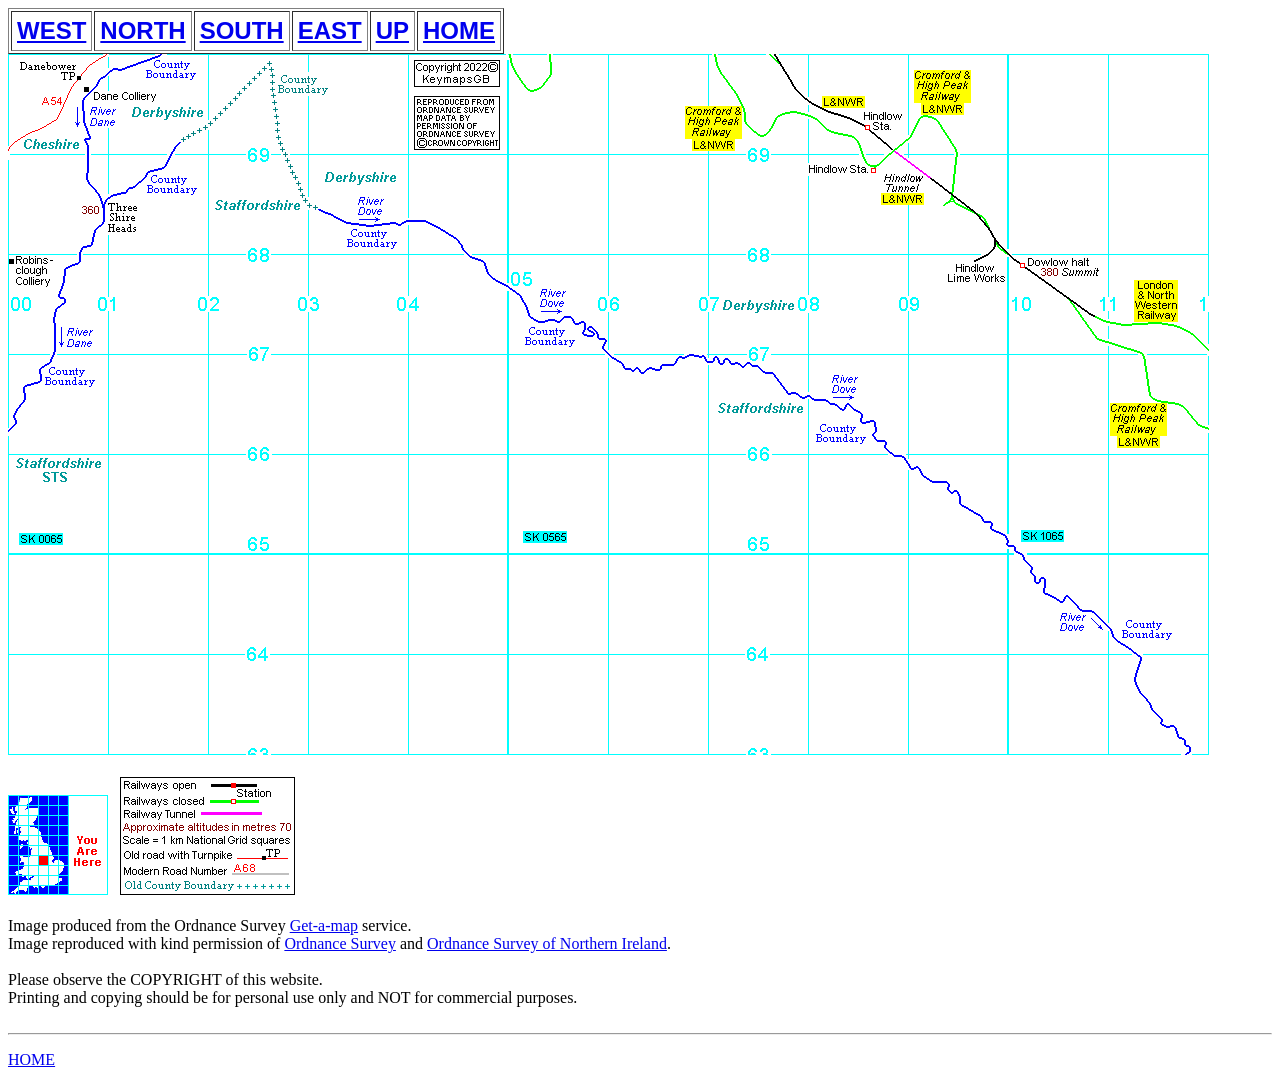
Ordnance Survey (340, 943)
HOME (459, 30)
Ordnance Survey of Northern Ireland (547, 943)
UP (392, 30)
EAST (330, 30)
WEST (51, 30)
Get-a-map (324, 925)
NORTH (142, 30)
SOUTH (242, 30)
